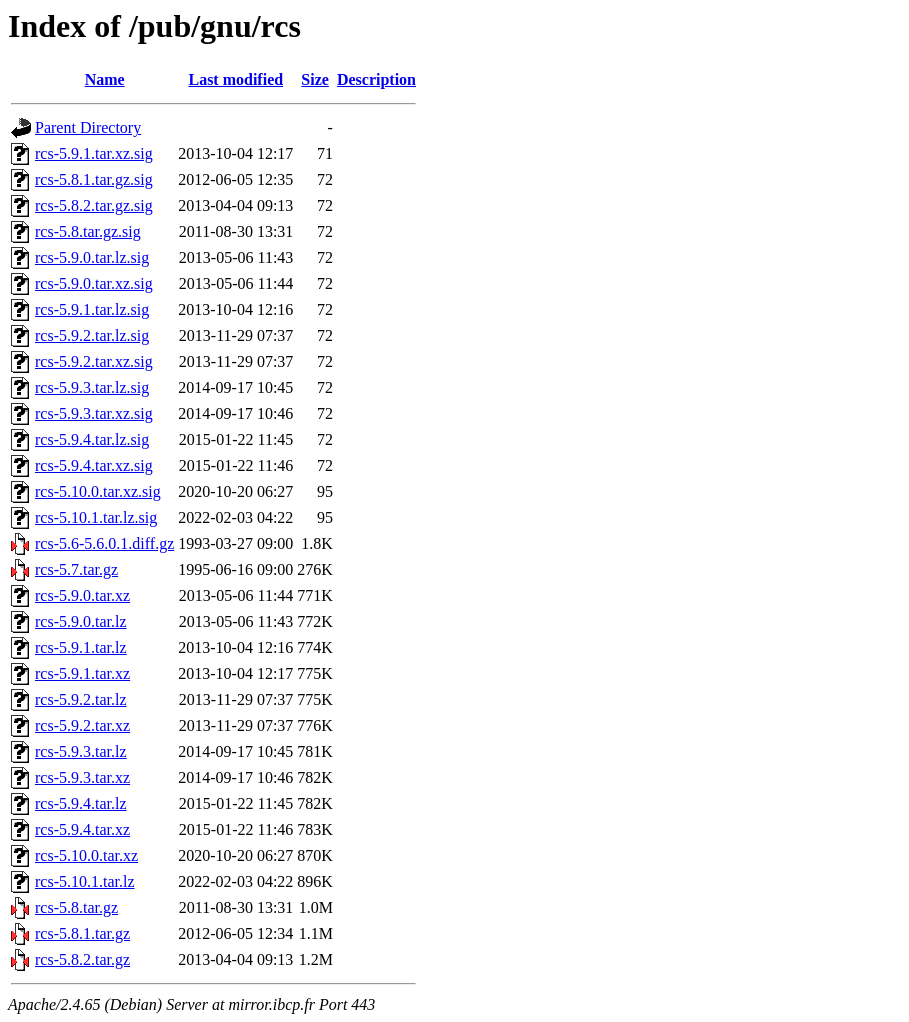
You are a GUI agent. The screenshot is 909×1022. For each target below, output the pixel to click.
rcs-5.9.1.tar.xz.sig (94, 153)
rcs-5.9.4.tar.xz (82, 829)
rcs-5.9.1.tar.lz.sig (92, 309)
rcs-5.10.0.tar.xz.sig (98, 491)
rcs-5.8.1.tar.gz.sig (94, 179)
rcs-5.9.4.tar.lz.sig (92, 439)
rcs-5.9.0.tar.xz (82, 595)
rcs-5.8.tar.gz (76, 907)
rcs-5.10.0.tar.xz (86, 855)
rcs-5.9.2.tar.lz (81, 699)
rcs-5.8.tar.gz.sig (88, 231)
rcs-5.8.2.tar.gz (82, 959)
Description (376, 79)
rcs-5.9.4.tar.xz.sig (94, 465)
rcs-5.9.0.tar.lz (81, 621)
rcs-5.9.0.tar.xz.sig (94, 283)
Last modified (235, 79)
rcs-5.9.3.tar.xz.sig (94, 413)
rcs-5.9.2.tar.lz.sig (92, 335)
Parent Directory (88, 127)
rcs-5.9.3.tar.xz (82, 777)
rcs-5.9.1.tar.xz (82, 673)
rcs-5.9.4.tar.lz (81, 803)
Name (105, 79)
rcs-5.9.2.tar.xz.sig (94, 361)
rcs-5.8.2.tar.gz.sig (94, 205)
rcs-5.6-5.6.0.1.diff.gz (104, 543)
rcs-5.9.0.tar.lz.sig (92, 257)
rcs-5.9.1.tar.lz (81, 647)
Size (315, 79)
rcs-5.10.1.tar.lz (85, 881)
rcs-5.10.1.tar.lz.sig (96, 517)
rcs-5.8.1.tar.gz (82, 933)
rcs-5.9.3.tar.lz (81, 751)
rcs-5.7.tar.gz (76, 569)
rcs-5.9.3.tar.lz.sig (92, 387)
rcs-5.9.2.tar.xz (82, 725)
